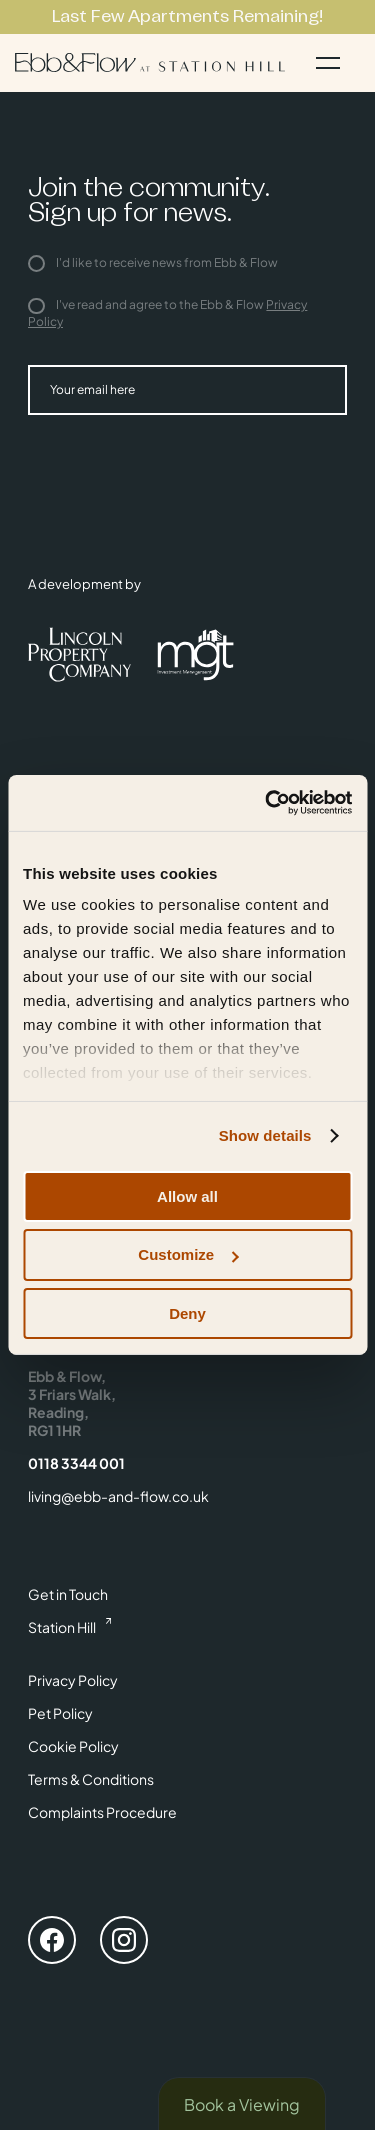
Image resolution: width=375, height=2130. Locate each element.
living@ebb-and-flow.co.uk (118, 1496)
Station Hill (62, 1627)
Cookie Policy (73, 1746)
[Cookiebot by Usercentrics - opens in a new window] (267, 803)
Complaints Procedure (102, 1812)
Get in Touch (68, 1594)
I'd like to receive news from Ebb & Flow (153, 262)
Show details (265, 1135)
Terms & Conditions (91, 1779)
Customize (188, 1254)
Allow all (187, 1195)
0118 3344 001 (76, 1463)
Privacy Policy (73, 1680)
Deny (187, 1313)
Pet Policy (60, 1713)
